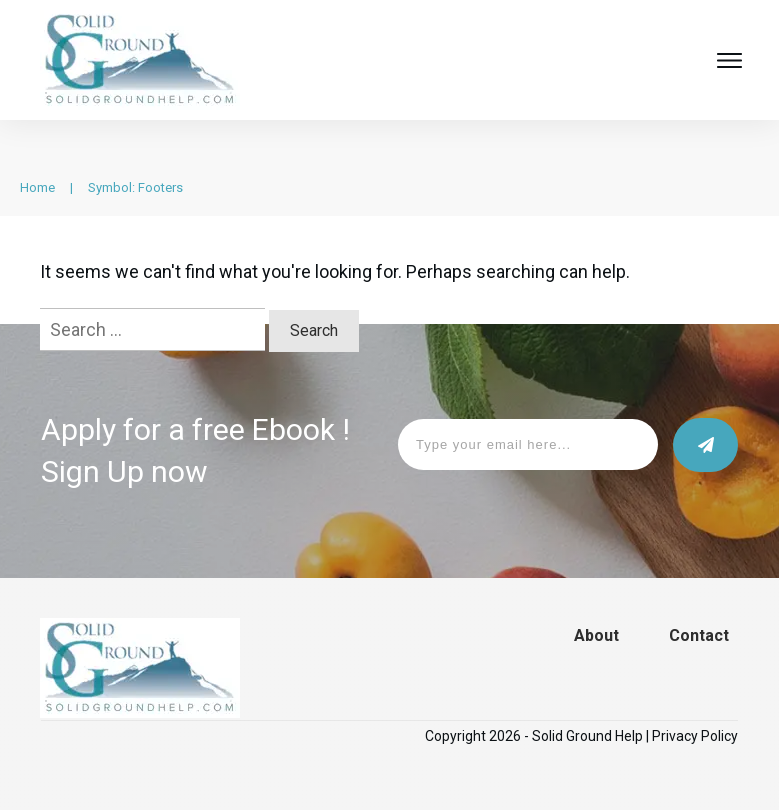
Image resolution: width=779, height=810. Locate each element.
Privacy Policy (695, 736)
